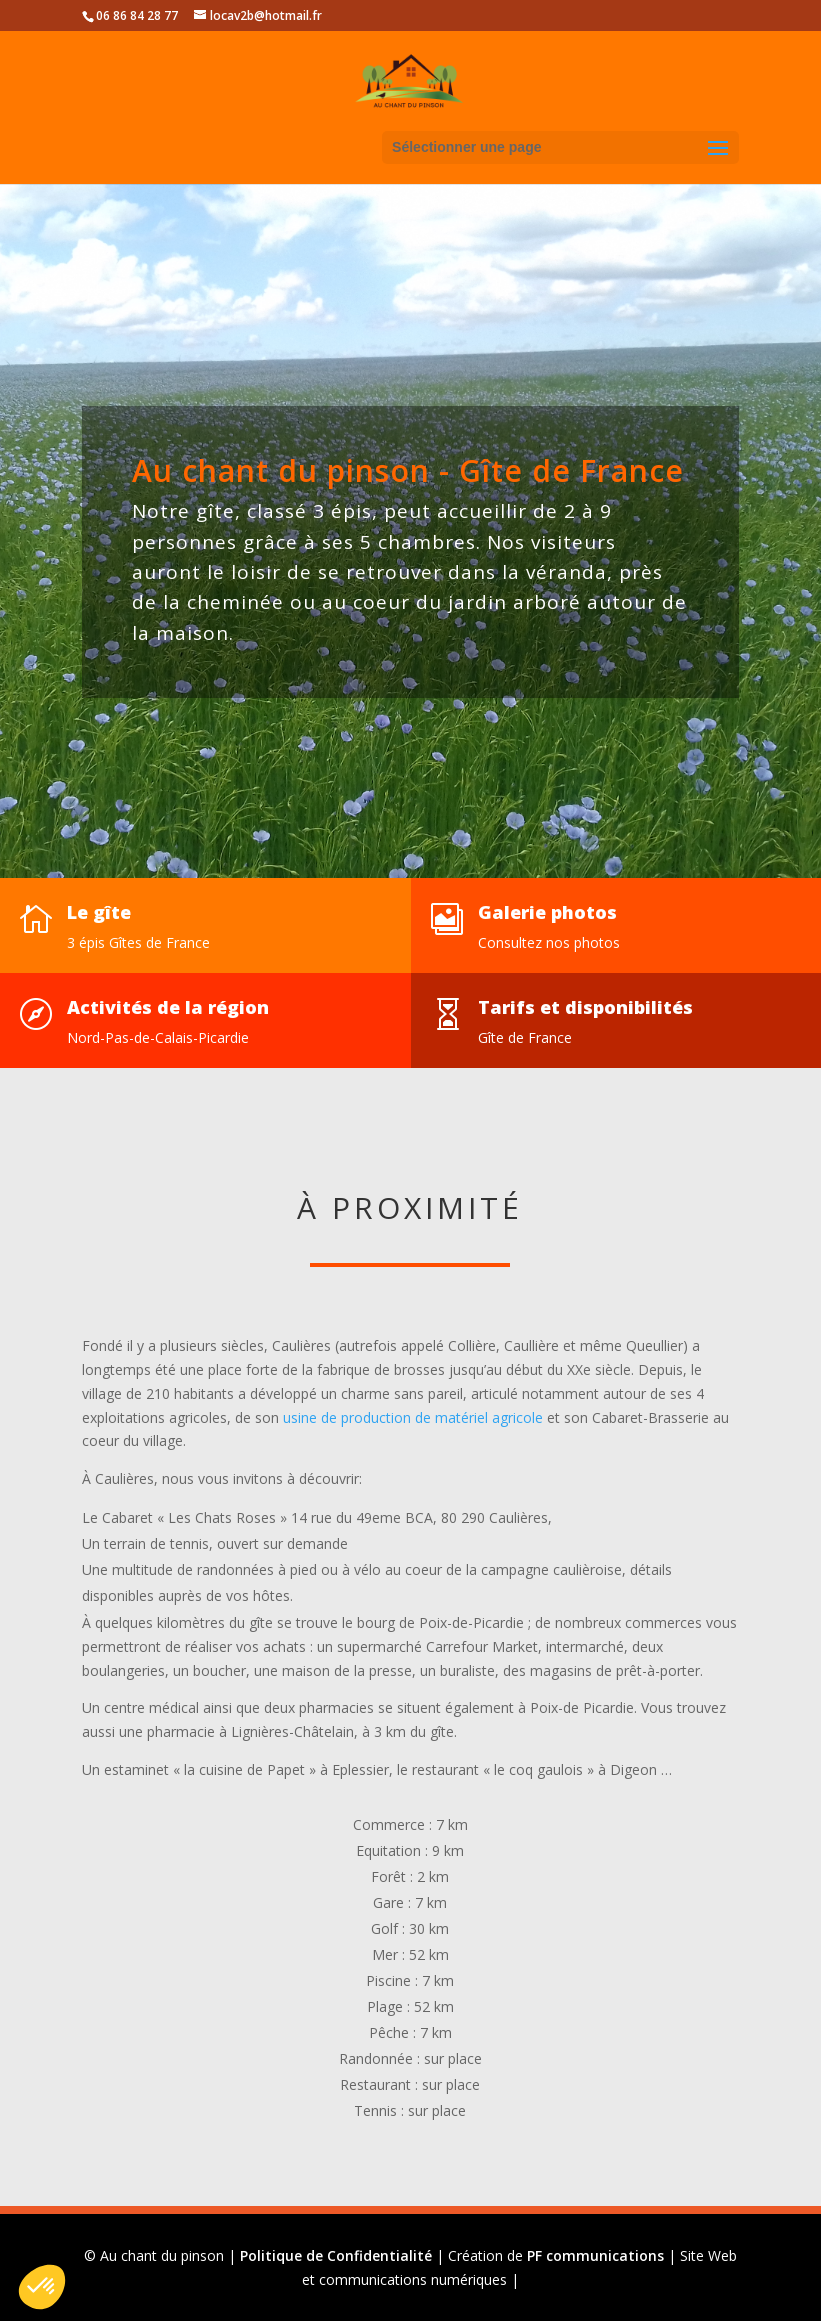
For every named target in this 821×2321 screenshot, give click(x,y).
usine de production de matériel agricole (413, 1417)
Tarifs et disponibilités (585, 1007)
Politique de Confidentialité (336, 2255)
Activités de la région (168, 1007)
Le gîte (99, 912)
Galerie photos (547, 912)
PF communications (595, 2255)
